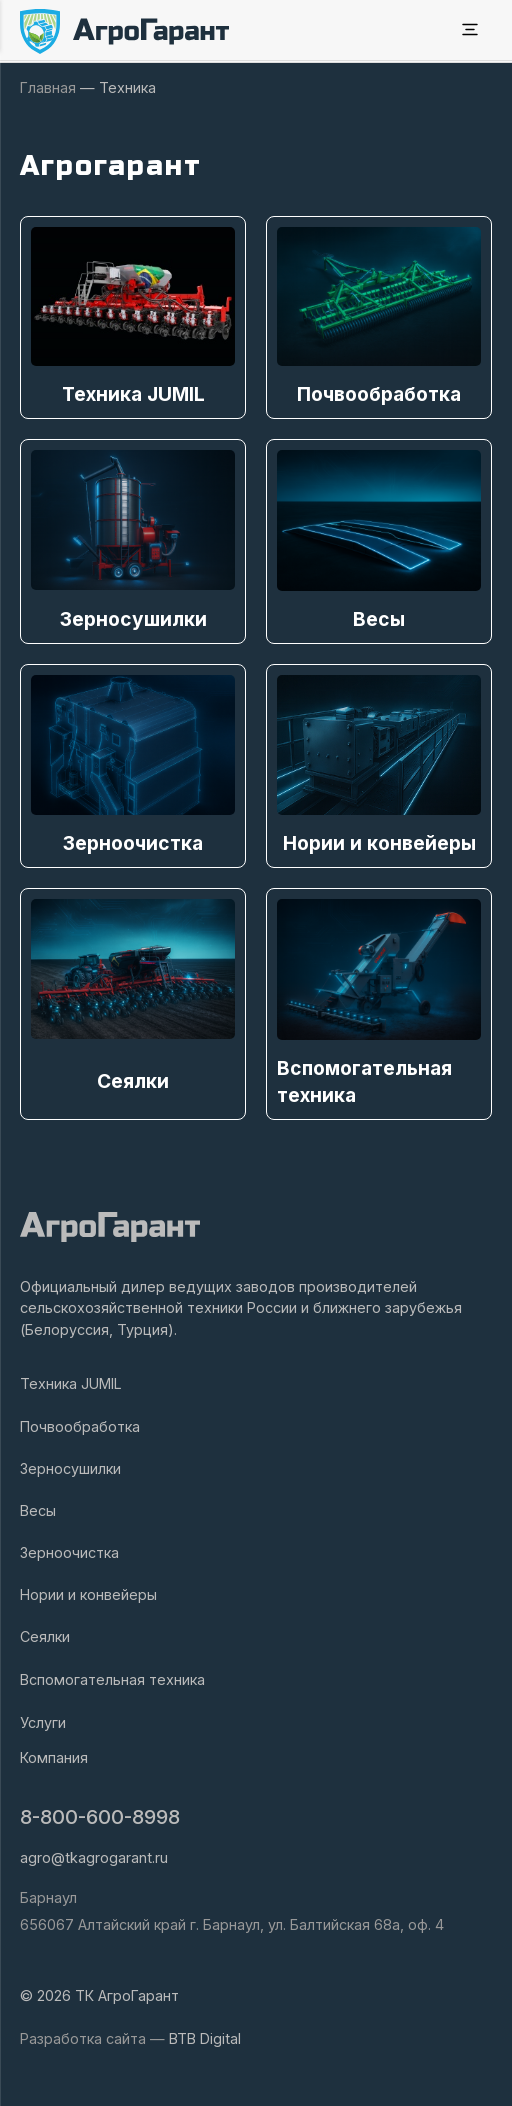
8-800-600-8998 (100, 1817)
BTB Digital (205, 2038)
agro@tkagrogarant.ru (94, 1857)
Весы (38, 1510)
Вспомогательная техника (112, 1679)
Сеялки (45, 1636)
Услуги (43, 1722)
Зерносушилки (70, 1468)
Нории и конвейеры (88, 1594)
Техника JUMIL (71, 1383)
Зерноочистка (69, 1552)
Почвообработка (80, 1426)
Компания (54, 1757)
